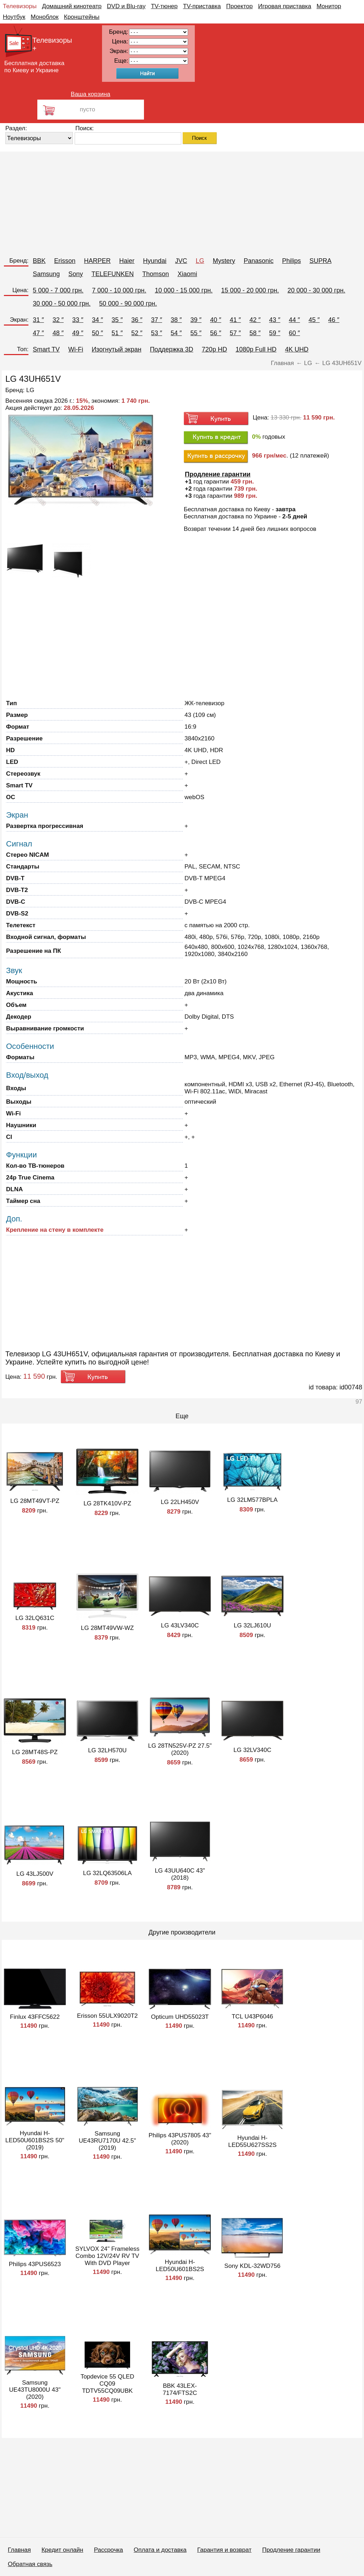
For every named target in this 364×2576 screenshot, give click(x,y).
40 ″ (215, 319)
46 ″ (333, 319)
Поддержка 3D (171, 349)
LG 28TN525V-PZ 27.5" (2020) (180, 1749)
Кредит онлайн (62, 2549)
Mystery (224, 260)
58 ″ (255, 333)
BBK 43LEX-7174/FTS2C (180, 2389)
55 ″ (195, 333)
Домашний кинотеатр (72, 6)
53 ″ (156, 333)
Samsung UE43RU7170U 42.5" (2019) (107, 2140)
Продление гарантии (291, 2549)
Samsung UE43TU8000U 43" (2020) (35, 2389)
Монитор (328, 6)
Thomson (155, 274)
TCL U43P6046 (252, 2016)
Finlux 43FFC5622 (35, 2016)
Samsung (46, 274)
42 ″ (255, 319)
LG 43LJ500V (34, 1873)
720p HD (214, 349)
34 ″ (97, 319)
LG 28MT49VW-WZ (107, 1628)
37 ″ (156, 319)
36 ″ (136, 319)
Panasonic (258, 260)
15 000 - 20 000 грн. (250, 290)
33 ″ (77, 319)
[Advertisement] (182, 201)
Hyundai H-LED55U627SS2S (252, 2141)
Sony (75, 274)
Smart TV (46, 349)
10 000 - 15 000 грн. (184, 290)
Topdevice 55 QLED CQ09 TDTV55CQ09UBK (107, 2383)
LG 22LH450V (180, 1502)
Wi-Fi (75, 349)
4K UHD (297, 349)
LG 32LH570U (107, 1750)
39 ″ (195, 319)
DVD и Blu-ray (126, 6)
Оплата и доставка (160, 2549)
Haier (126, 260)
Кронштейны (82, 17)
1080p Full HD (256, 349)
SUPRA (321, 260)
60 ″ (294, 333)
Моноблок (45, 17)
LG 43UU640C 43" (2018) (180, 1874)
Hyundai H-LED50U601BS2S (180, 2266)
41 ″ (235, 319)
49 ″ (77, 333)
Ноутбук (14, 17)
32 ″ (58, 319)
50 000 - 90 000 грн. (128, 303)
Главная (19, 2549)
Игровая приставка (284, 6)
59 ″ (274, 333)
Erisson (64, 260)
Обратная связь (30, 2564)
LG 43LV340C (180, 1625)
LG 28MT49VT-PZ (34, 1501)
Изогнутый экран (116, 349)
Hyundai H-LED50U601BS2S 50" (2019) (34, 2140)
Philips (291, 260)
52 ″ (136, 333)
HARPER (97, 260)
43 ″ (274, 319)
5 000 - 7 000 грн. (58, 290)
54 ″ (176, 333)
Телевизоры (20, 6)
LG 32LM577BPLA (252, 1499)
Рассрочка (108, 2549)
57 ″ (235, 333)
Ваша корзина (90, 94)
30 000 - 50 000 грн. (62, 303)
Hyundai (154, 260)
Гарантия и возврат (224, 2549)
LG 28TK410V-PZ (107, 1503)
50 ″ (97, 333)
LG (200, 260)
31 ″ (38, 319)
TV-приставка (202, 6)
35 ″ (117, 319)
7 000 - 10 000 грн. (119, 290)
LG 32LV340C (252, 1750)
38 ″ (176, 319)
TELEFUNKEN (112, 274)
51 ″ (117, 333)
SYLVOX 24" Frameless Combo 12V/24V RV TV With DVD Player (107, 2255)
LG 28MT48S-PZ (35, 1752)
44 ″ (294, 319)
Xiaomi (187, 274)
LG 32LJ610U (252, 1625)
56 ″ (215, 333)
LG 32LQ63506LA (107, 1873)
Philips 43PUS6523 (35, 2264)
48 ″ (58, 333)
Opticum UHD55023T (180, 2016)
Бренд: (18, 260)
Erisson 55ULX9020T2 (107, 2015)
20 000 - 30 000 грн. (317, 290)
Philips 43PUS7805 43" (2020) (180, 2139)
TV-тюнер (164, 6)
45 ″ (314, 319)
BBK (39, 260)
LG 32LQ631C (34, 1618)
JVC (181, 260)
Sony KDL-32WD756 (252, 2266)
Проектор (239, 6)
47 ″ (38, 333)
